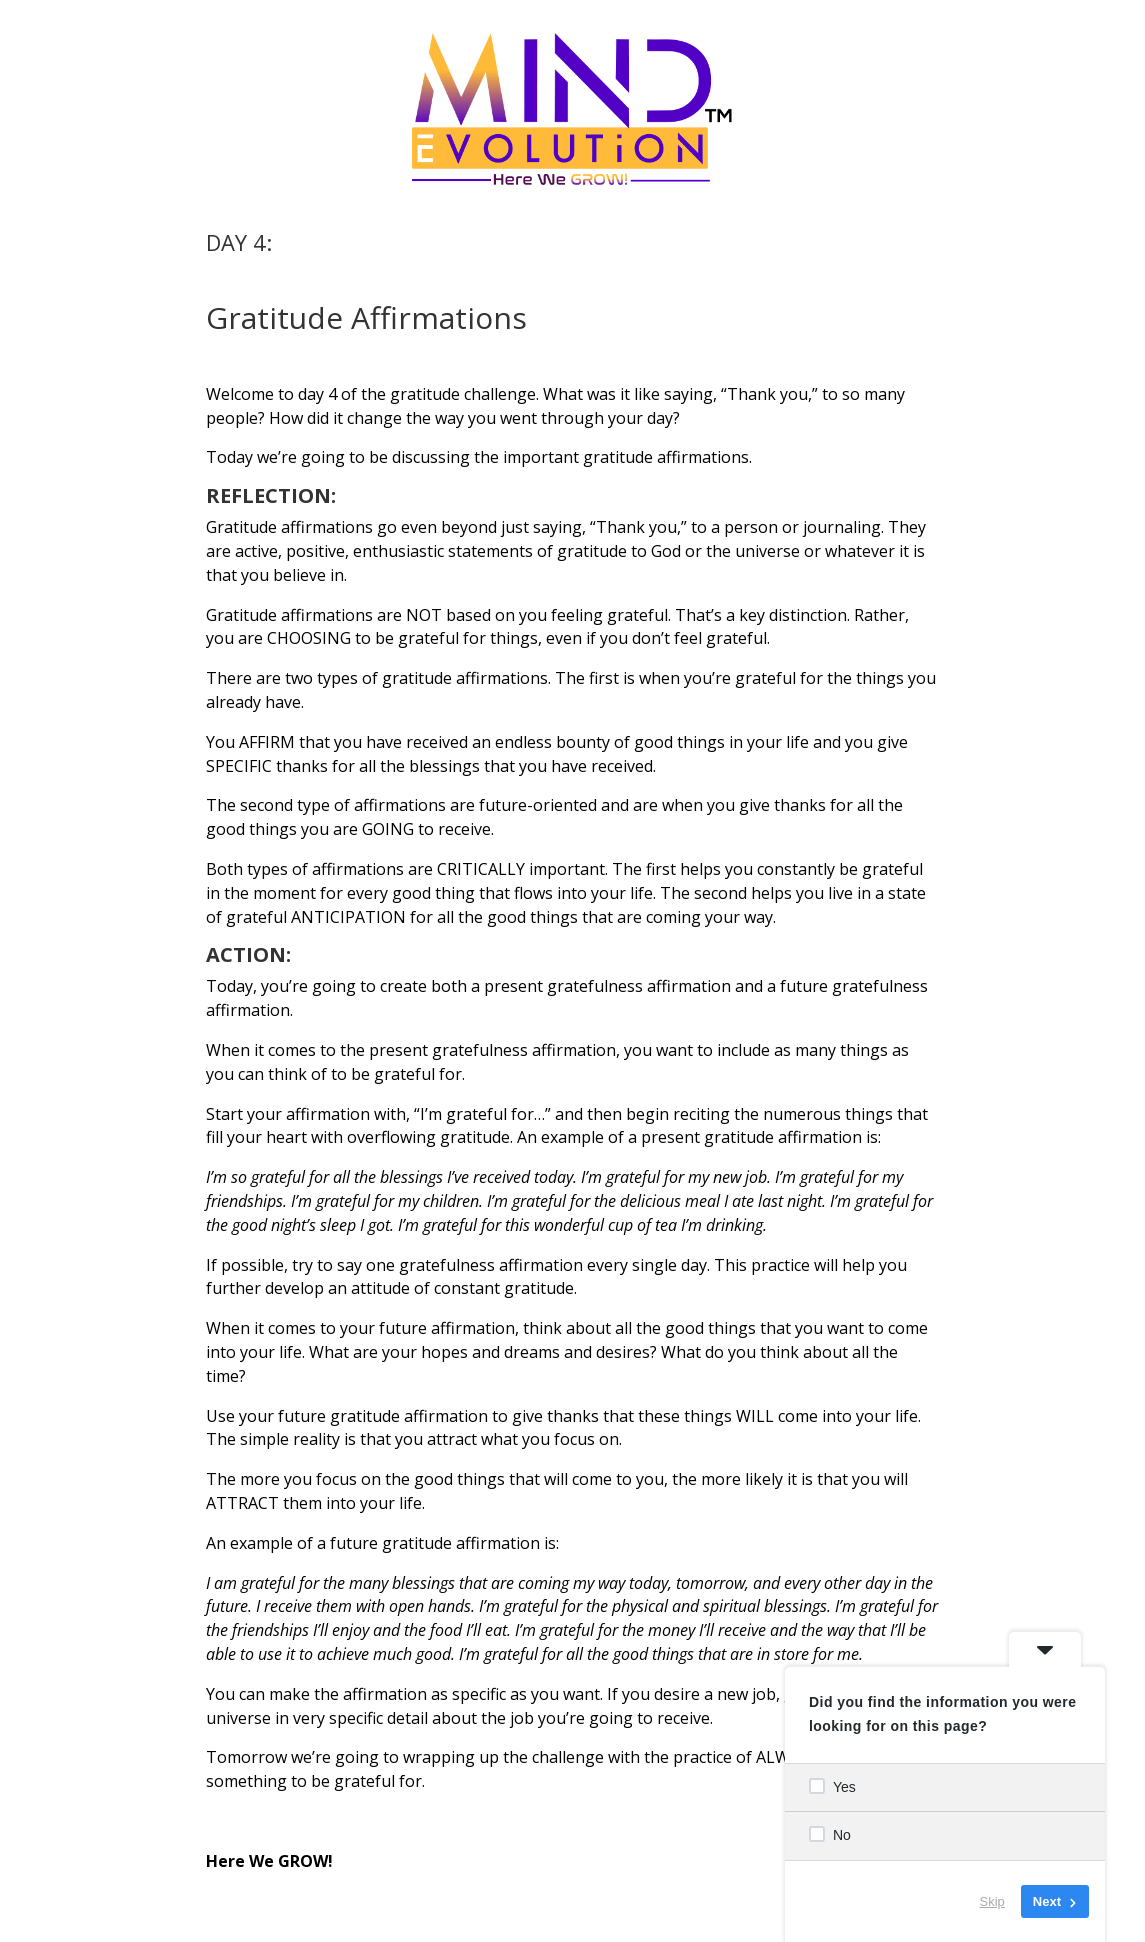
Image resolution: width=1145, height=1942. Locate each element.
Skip (992, 1901)
